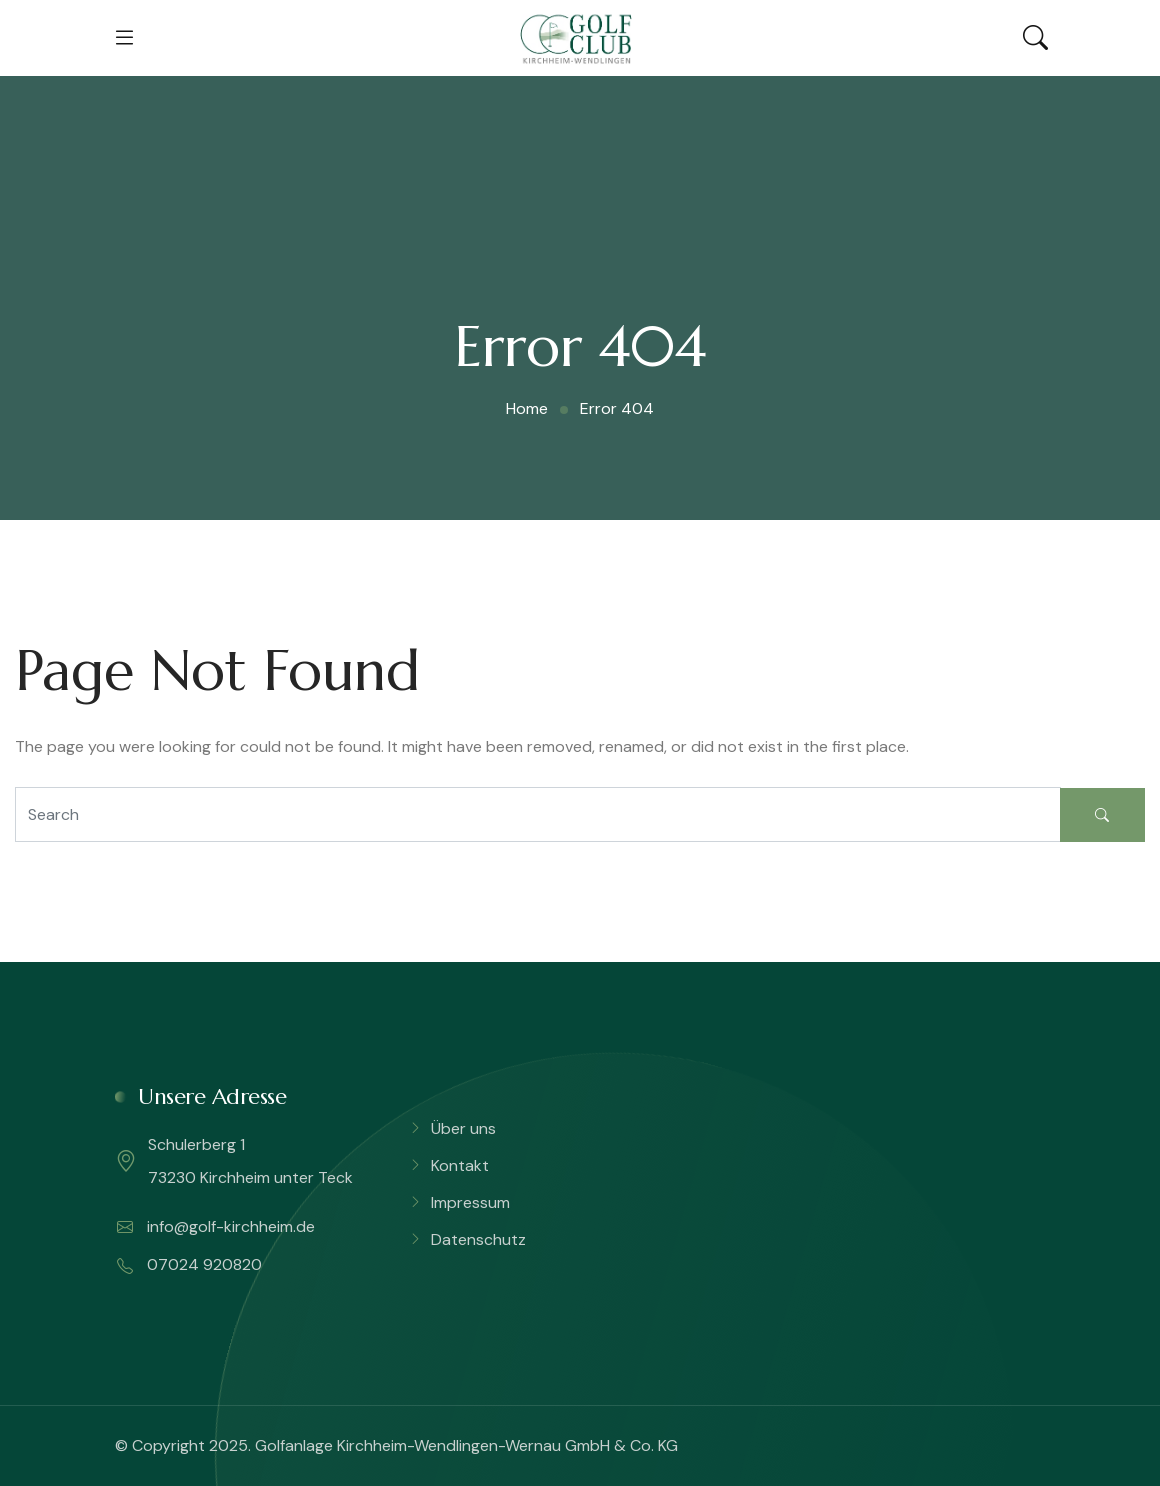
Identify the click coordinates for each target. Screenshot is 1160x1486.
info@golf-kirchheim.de (216, 1227)
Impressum (470, 1202)
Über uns (463, 1128)
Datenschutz (478, 1239)
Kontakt (460, 1165)
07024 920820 (189, 1265)
